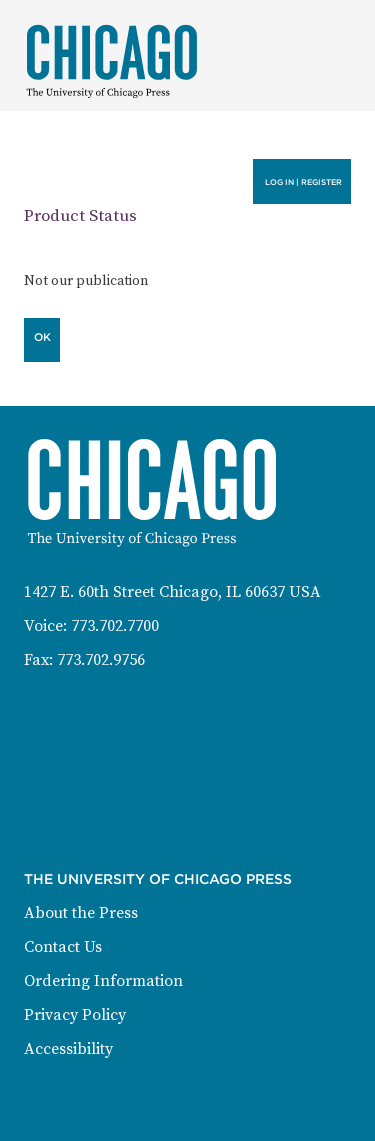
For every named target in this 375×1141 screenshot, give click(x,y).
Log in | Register (303, 182)
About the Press (81, 913)
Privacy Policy (75, 1015)
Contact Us (63, 947)
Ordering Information (103, 981)
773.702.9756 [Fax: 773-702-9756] (101, 660)
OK (42, 337)
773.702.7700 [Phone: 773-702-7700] (115, 626)
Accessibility (68, 1049)
